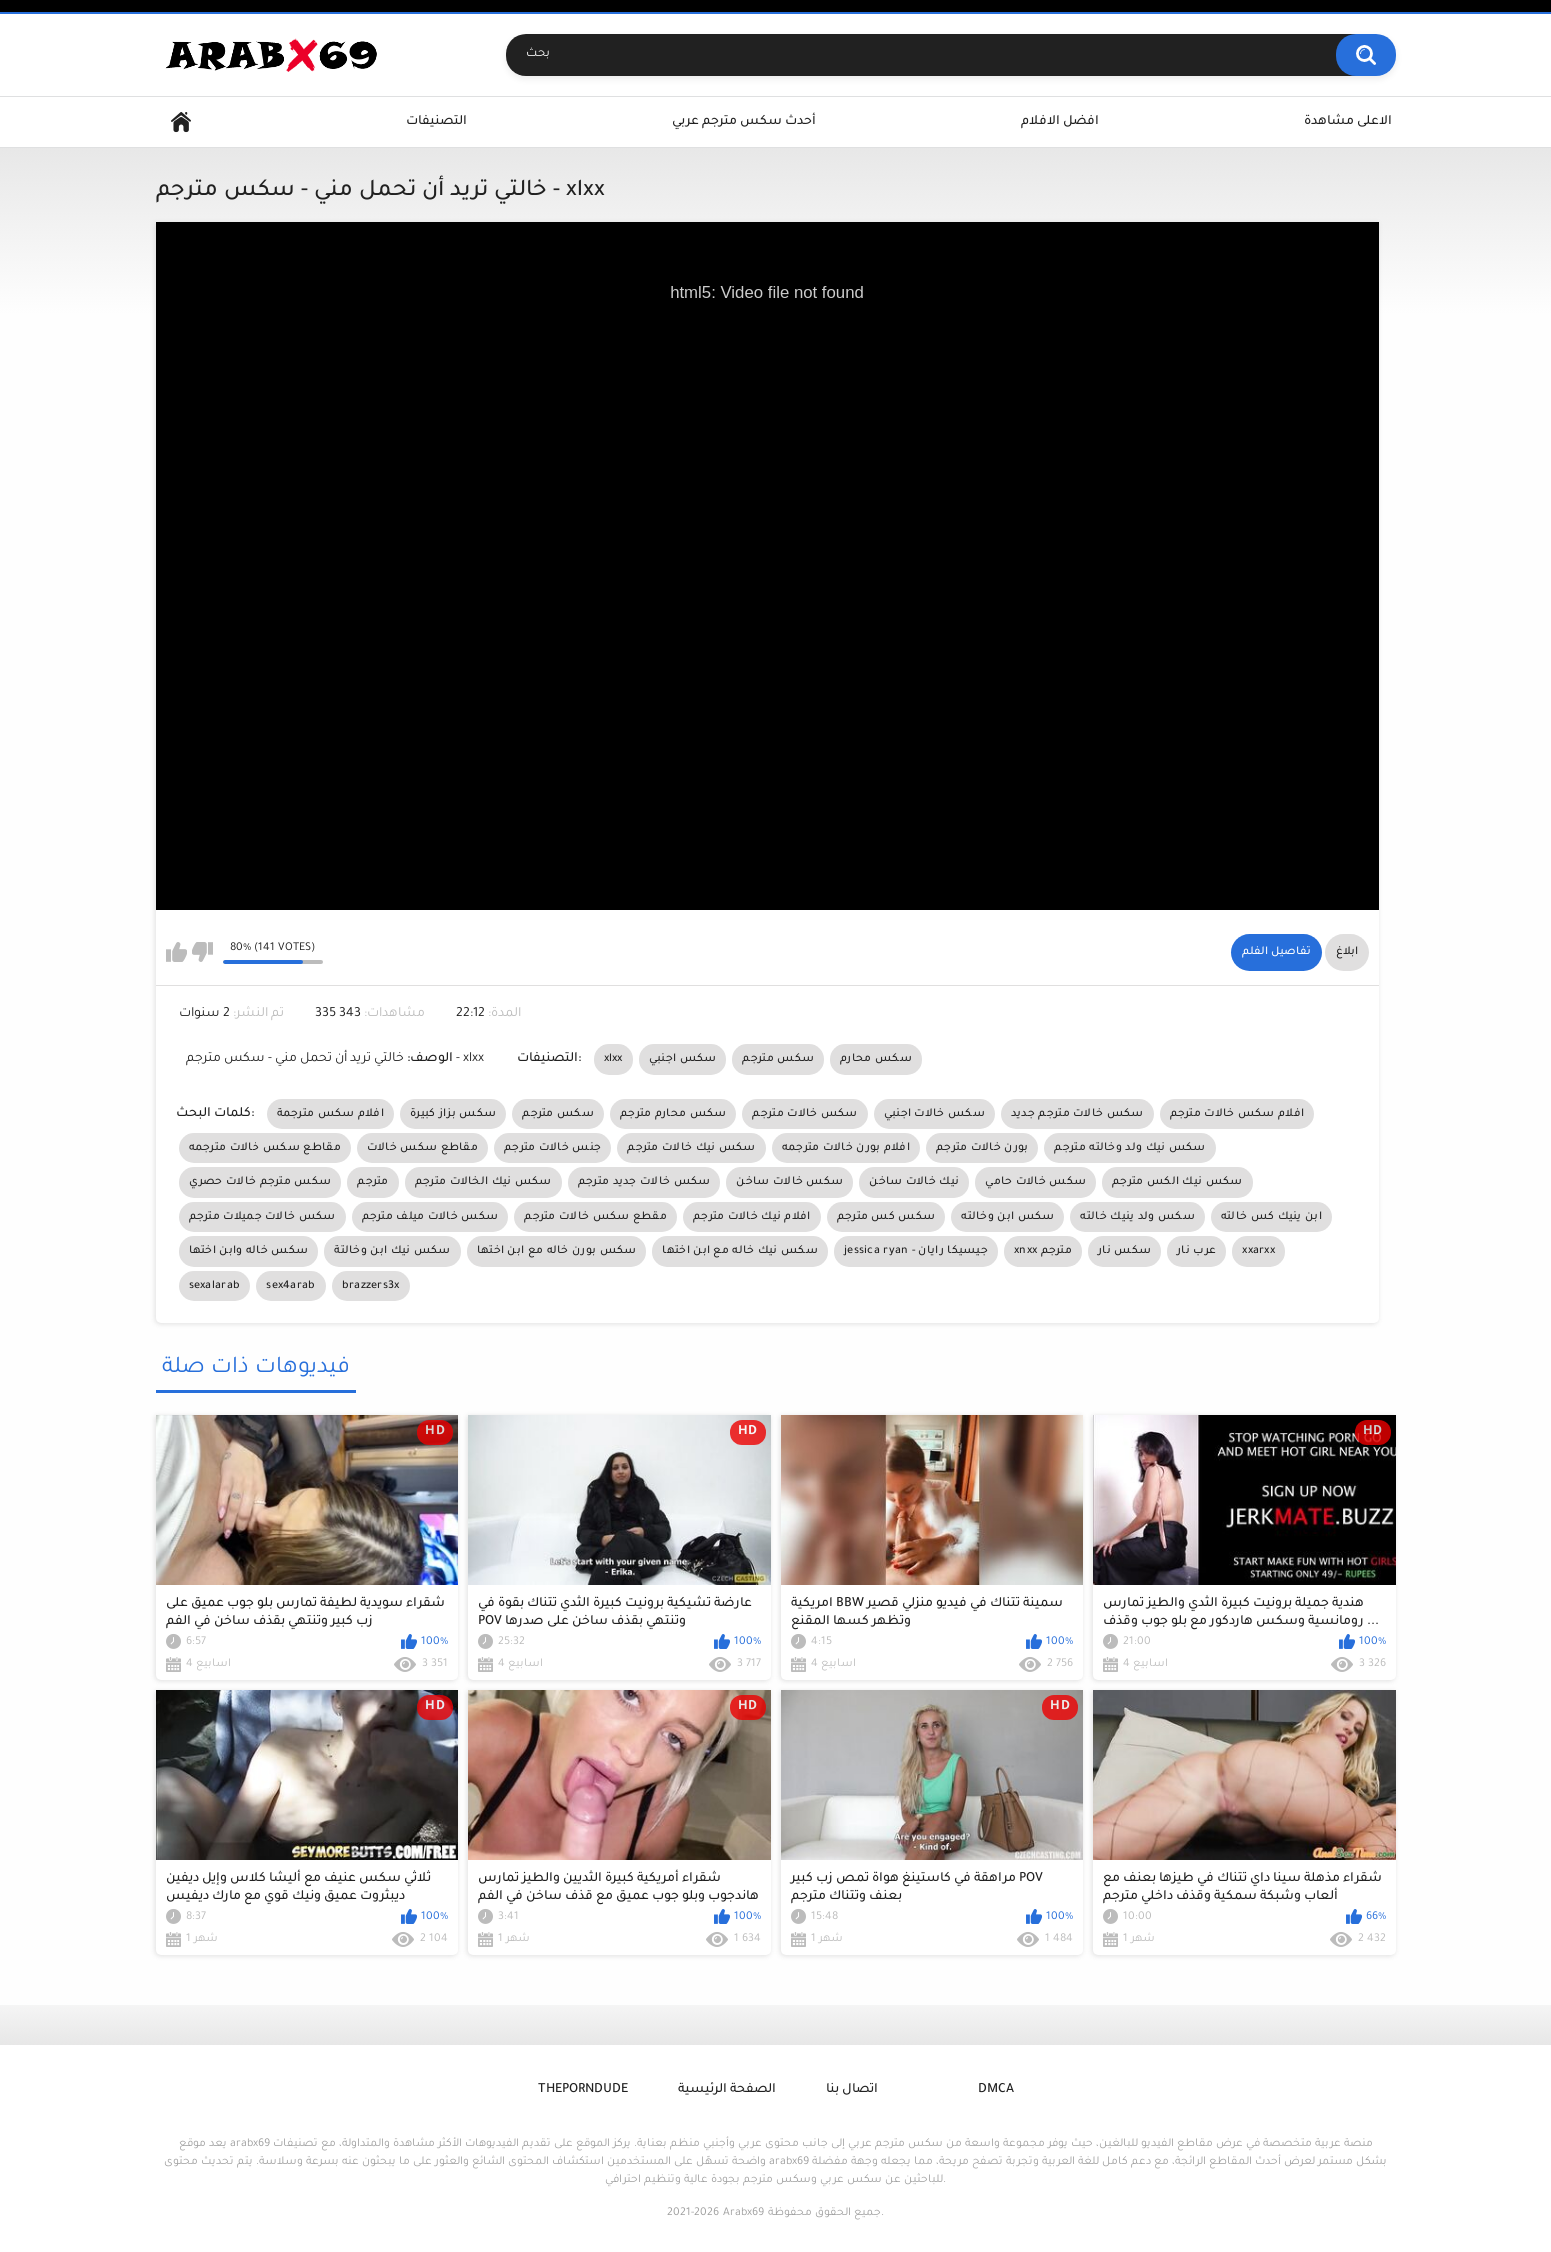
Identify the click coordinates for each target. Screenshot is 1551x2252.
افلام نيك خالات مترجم (752, 1217)
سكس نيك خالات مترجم (691, 1148)
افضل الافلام (1060, 122)
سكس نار (1124, 1251)
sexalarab (215, 1286)
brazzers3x (371, 1286)
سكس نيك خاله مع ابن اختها (740, 1251)
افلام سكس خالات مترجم (1237, 1114)
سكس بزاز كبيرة (453, 1114)
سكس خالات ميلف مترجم (430, 1217)
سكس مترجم (778, 1059)
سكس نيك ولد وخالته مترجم (1129, 1148)
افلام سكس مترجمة (331, 1114)
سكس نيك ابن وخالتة (392, 1251)
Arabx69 (743, 2213)
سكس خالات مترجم (804, 1114)
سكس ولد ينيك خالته (1137, 1217)
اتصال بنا (852, 2090)
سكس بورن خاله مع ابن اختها (557, 1251)
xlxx (613, 1059)
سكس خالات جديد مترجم (644, 1182)
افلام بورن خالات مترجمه (846, 1148)
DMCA (996, 2090)
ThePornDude (583, 2090)
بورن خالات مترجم (982, 1148)
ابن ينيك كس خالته (1271, 1217)
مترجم (373, 1182)
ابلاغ (1347, 952)
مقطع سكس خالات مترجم (595, 1217)
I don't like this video (202, 952)
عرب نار (1196, 1251)
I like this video (176, 952)
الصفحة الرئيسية (727, 2090)
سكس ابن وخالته (1007, 1217)
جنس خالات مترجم (552, 1148)
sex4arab (290, 1286)
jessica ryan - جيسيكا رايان (916, 1251)
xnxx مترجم (1043, 1251)
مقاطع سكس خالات (422, 1148)
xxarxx (1258, 1251)
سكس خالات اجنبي (934, 1114)
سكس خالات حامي (1035, 1182)
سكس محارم (876, 1059)
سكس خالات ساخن (789, 1182)
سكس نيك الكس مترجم (1177, 1182)
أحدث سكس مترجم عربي (744, 122)
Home (181, 122)
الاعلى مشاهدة (1348, 122)
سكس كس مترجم (886, 1217)
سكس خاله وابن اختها (249, 1251)
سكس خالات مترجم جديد (1077, 1114)
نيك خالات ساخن (914, 1182)
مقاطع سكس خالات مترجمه (265, 1148)
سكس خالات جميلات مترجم (262, 1217)
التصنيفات (436, 122)
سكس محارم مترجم (673, 1114)
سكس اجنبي (683, 1059)
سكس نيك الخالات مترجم (483, 1182)
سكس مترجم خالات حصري (260, 1182)
